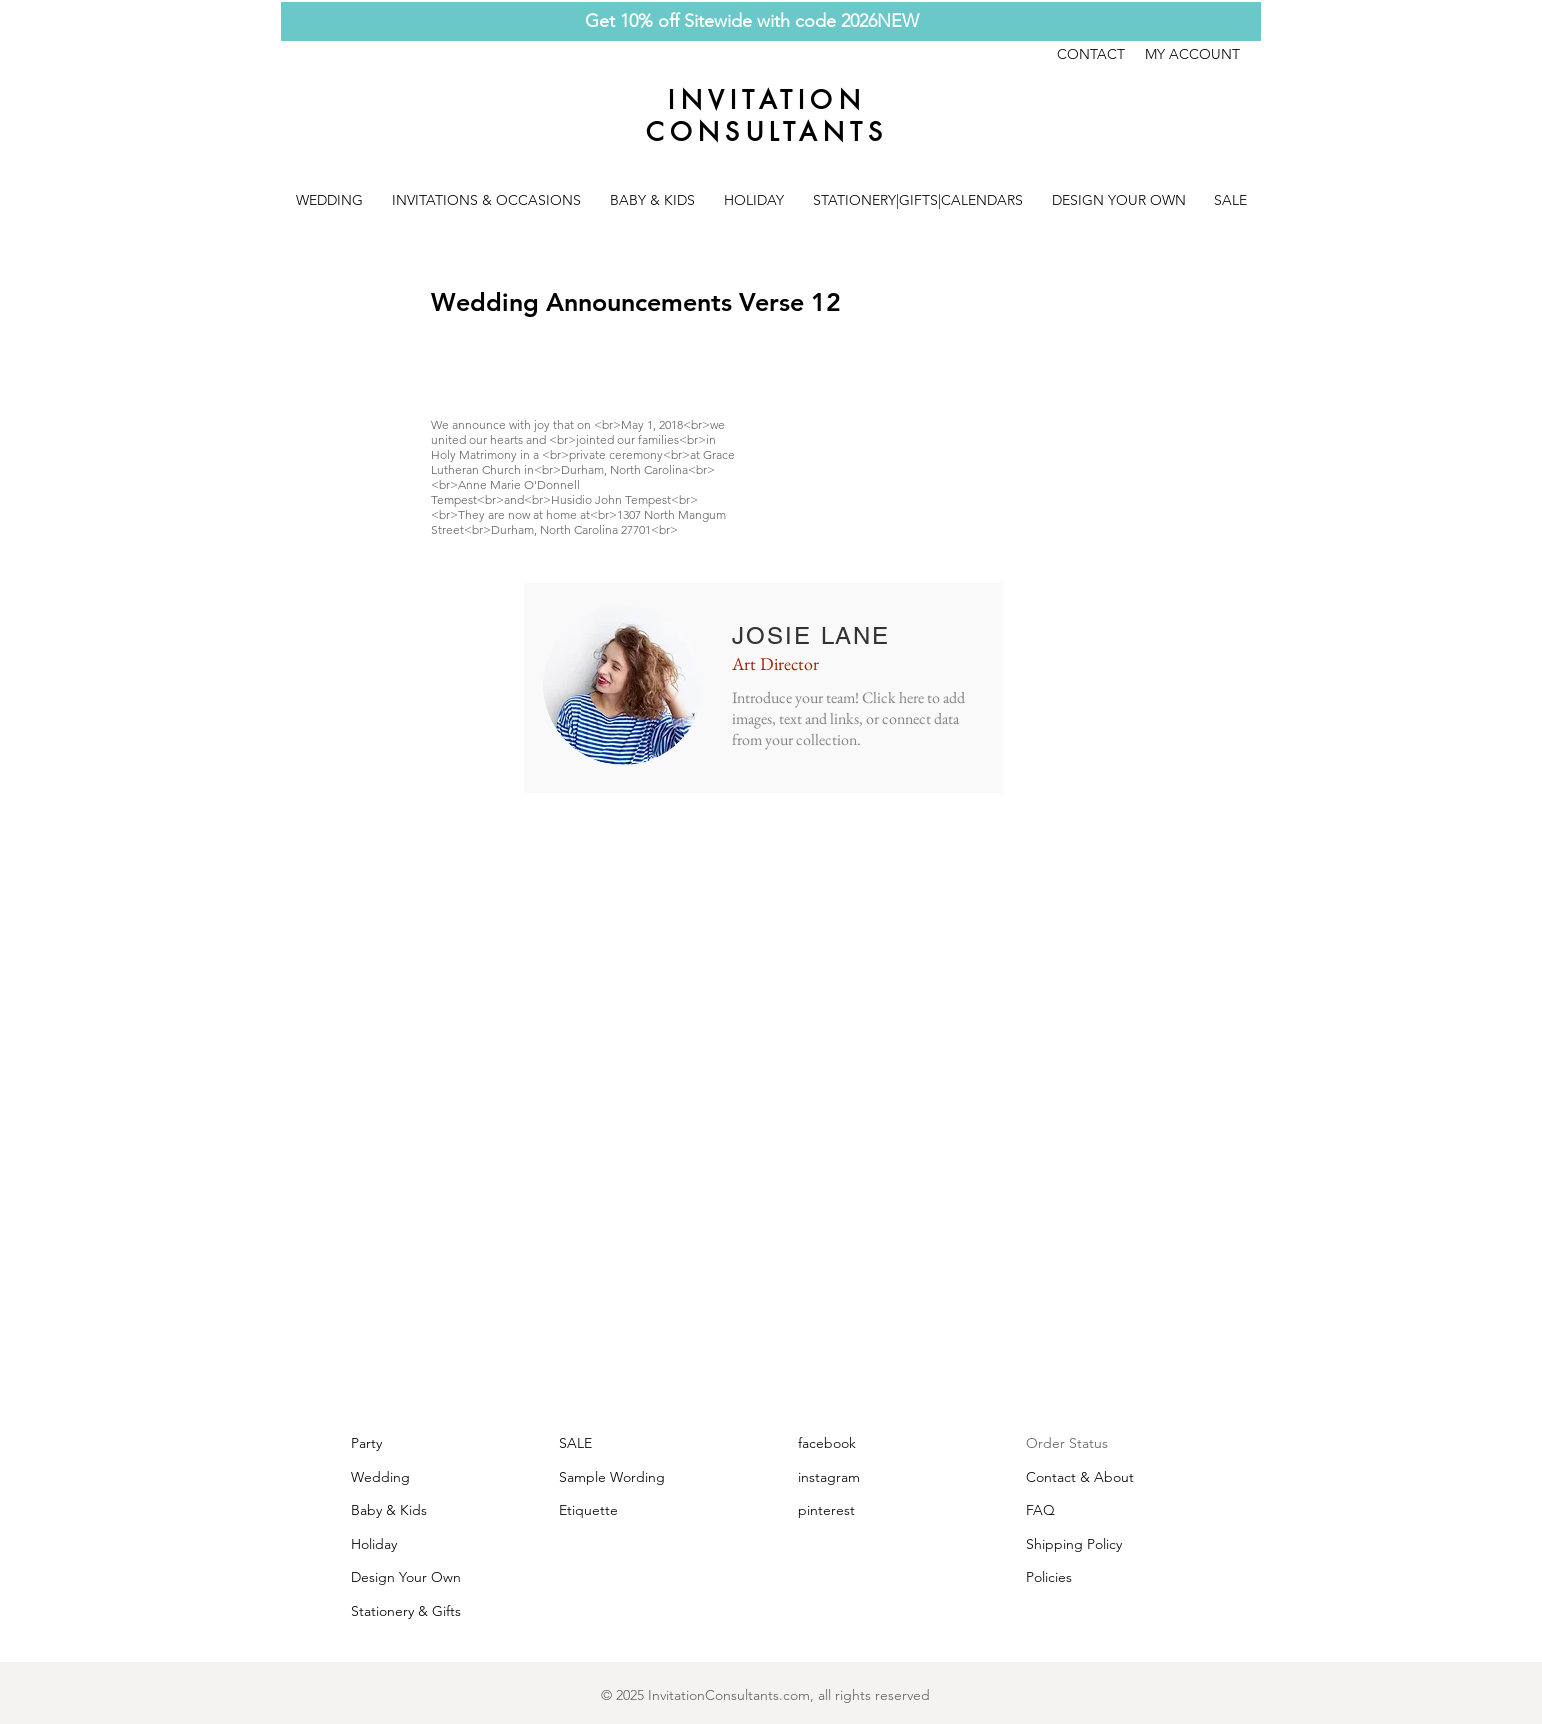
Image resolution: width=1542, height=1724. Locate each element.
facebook (827, 1443)
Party (366, 1443)
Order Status (1067, 1443)
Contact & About (1080, 1477)
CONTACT (1101, 54)
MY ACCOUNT (1192, 54)
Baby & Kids (389, 1510)
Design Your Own (406, 1577)
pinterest (826, 1510)
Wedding (380, 1477)
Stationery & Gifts (406, 1611)
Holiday (374, 1544)
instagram (829, 1477)
